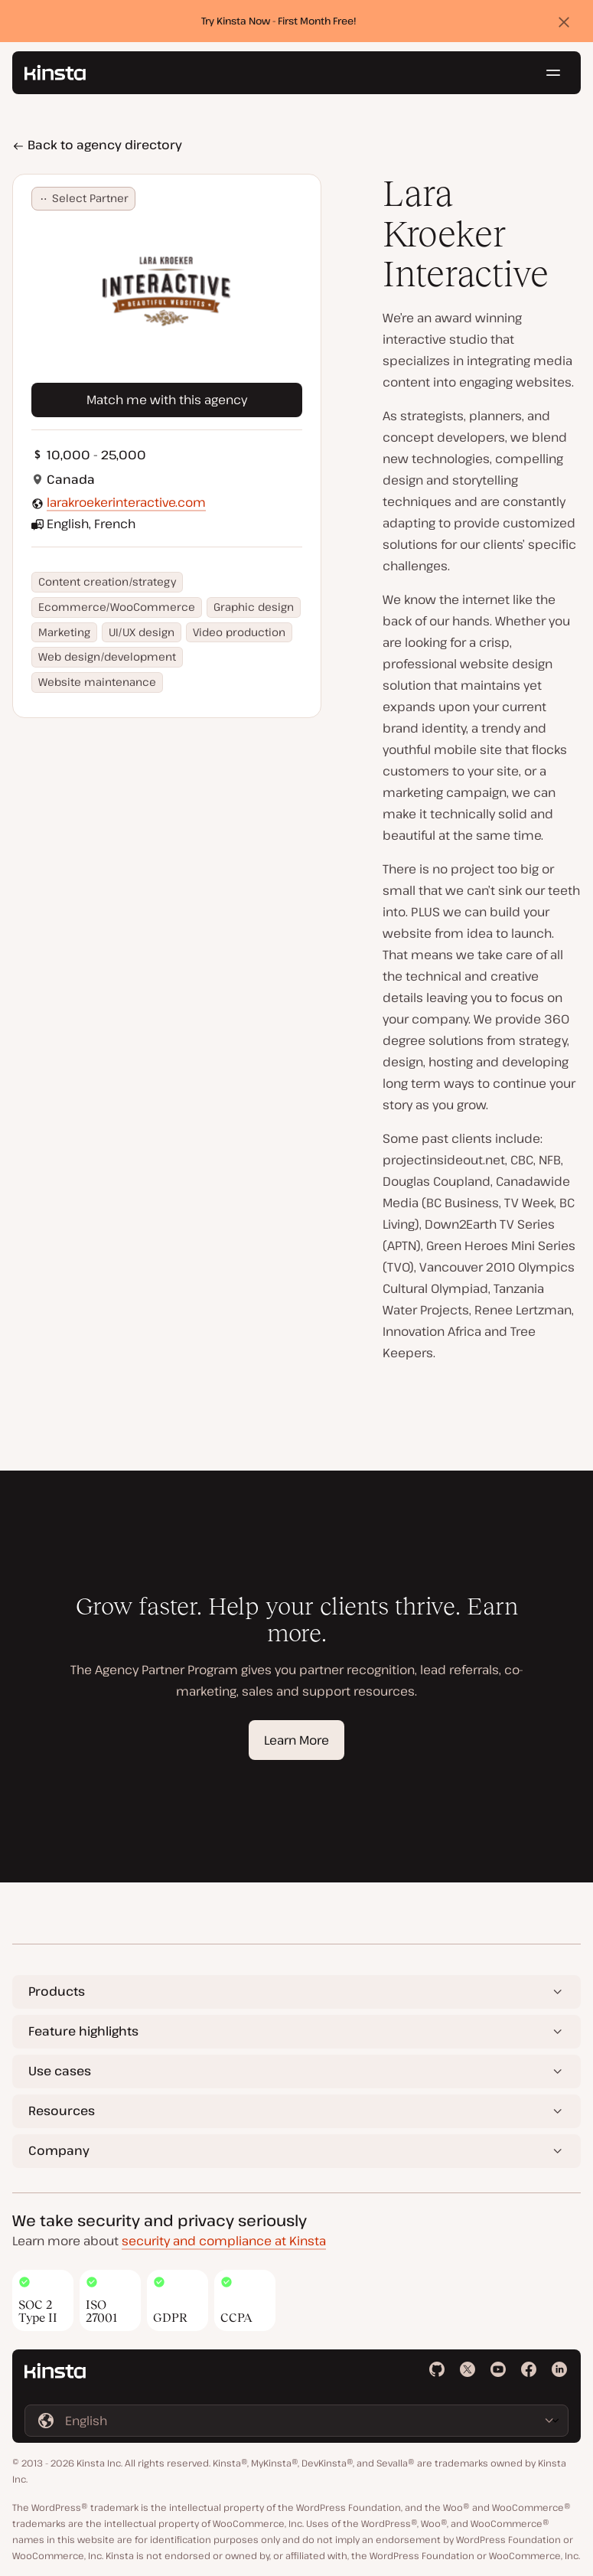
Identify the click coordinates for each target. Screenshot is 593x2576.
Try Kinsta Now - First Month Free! (279, 21)
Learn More (296, 1740)
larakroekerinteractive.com (126, 502)
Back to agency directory (97, 144)
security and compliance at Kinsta (224, 2240)
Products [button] (56, 1991)
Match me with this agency (166, 399)
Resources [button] (61, 2110)
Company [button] (59, 2150)
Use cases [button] (59, 2070)
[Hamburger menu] (553, 72)
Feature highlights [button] (83, 2031)
